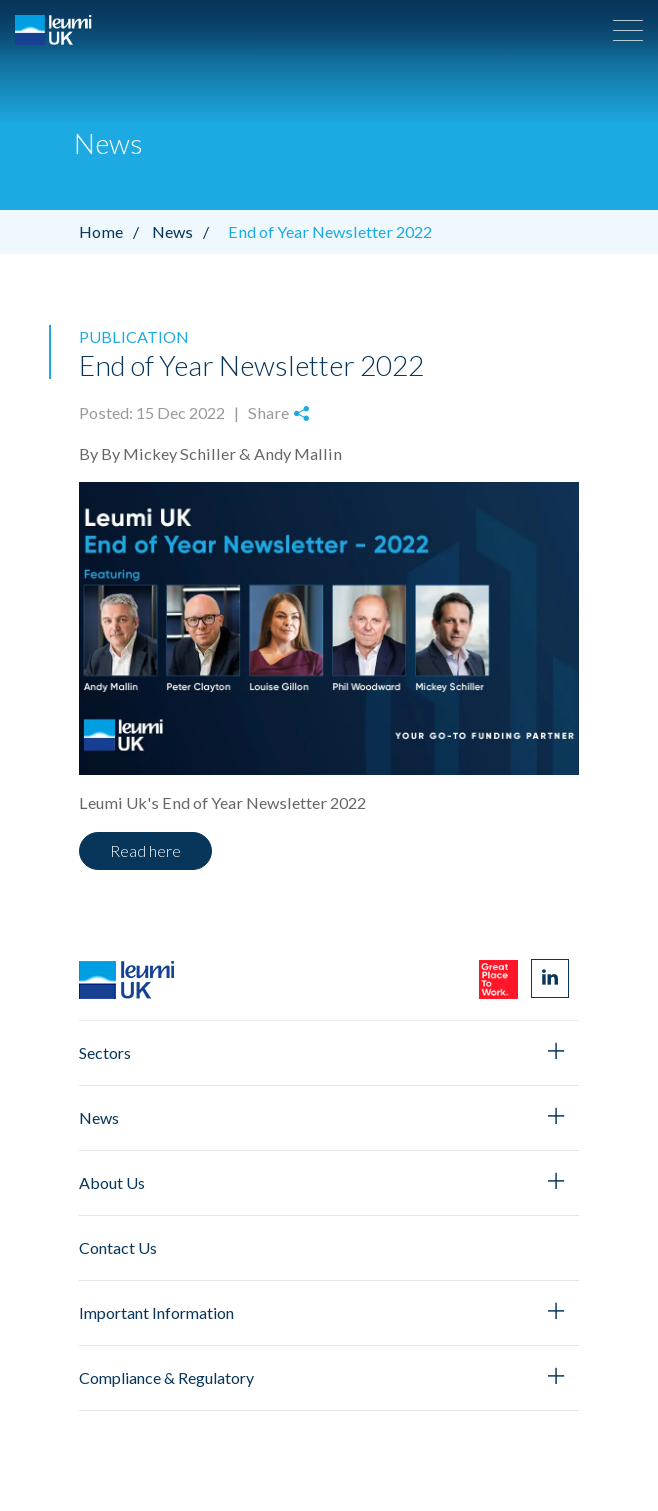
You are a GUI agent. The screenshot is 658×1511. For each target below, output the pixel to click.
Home (114, 231)
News (185, 231)
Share (278, 412)
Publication (134, 336)
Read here (145, 850)
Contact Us (118, 1247)
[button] (628, 30)
